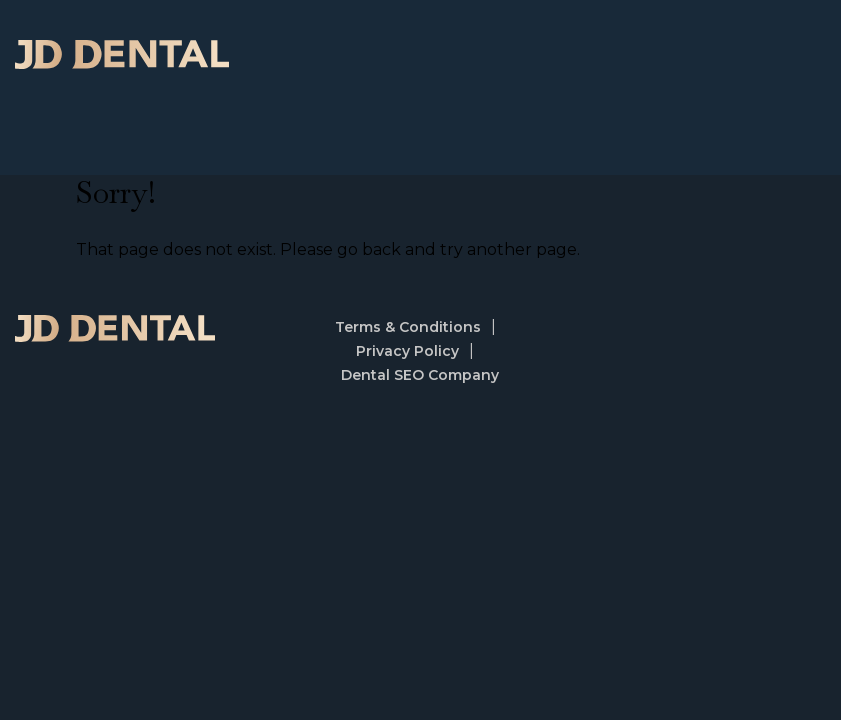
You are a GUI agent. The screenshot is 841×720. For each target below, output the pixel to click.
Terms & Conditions (408, 327)
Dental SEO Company (420, 375)
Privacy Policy (407, 351)
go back (369, 249)
